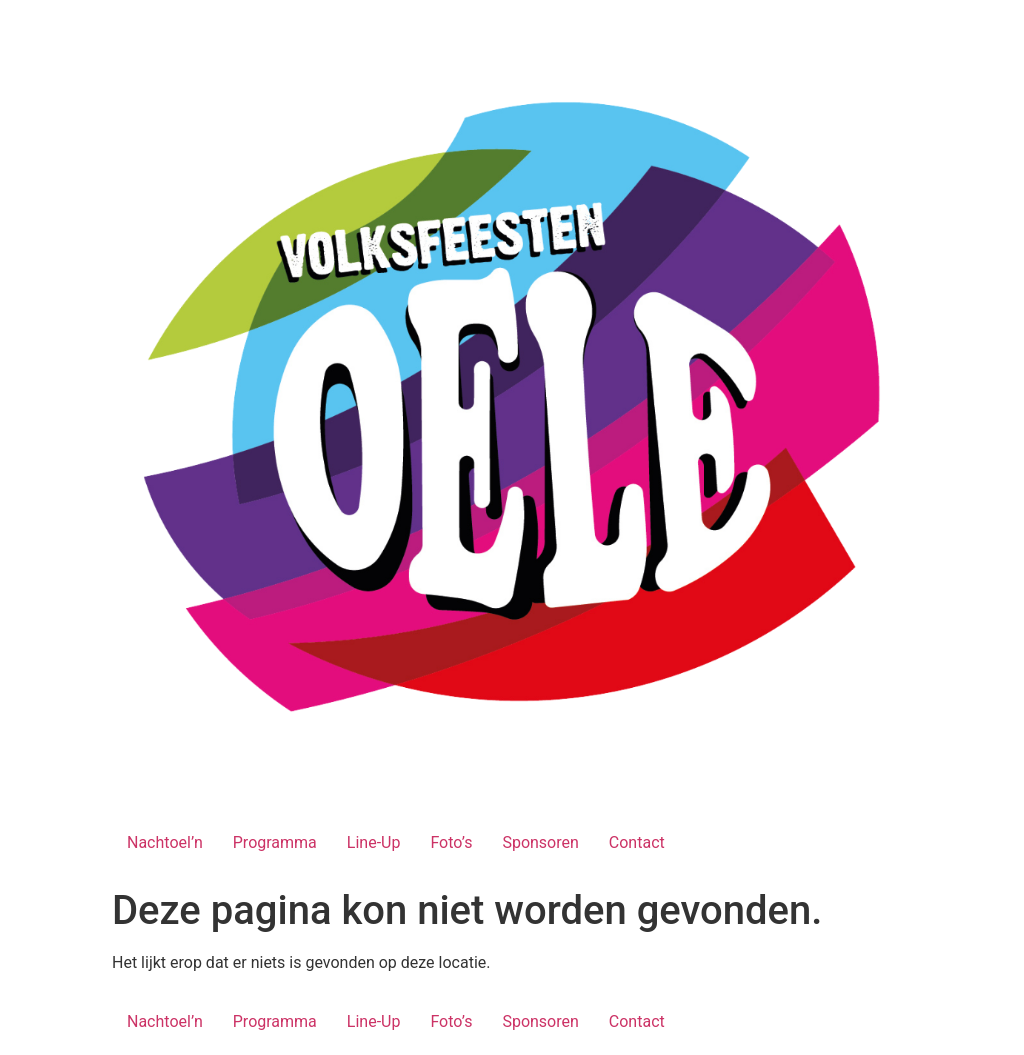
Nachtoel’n (165, 842)
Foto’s (451, 842)
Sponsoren (540, 842)
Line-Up (374, 842)
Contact (637, 842)
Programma (275, 842)
